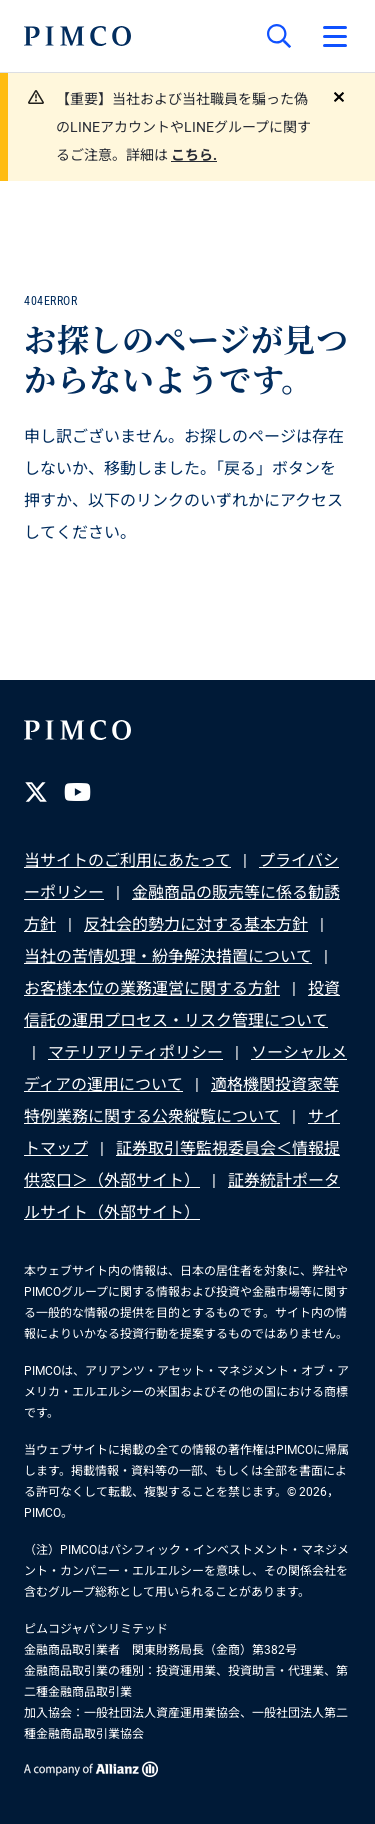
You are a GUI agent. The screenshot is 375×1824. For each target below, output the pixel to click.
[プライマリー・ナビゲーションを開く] (335, 36)
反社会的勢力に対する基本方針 (196, 924)
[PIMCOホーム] (77, 36)
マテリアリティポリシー (135, 1052)
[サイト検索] (279, 36)
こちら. (194, 155)
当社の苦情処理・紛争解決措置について (168, 956)
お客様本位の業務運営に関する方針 (152, 988)
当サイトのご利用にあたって (127, 860)
